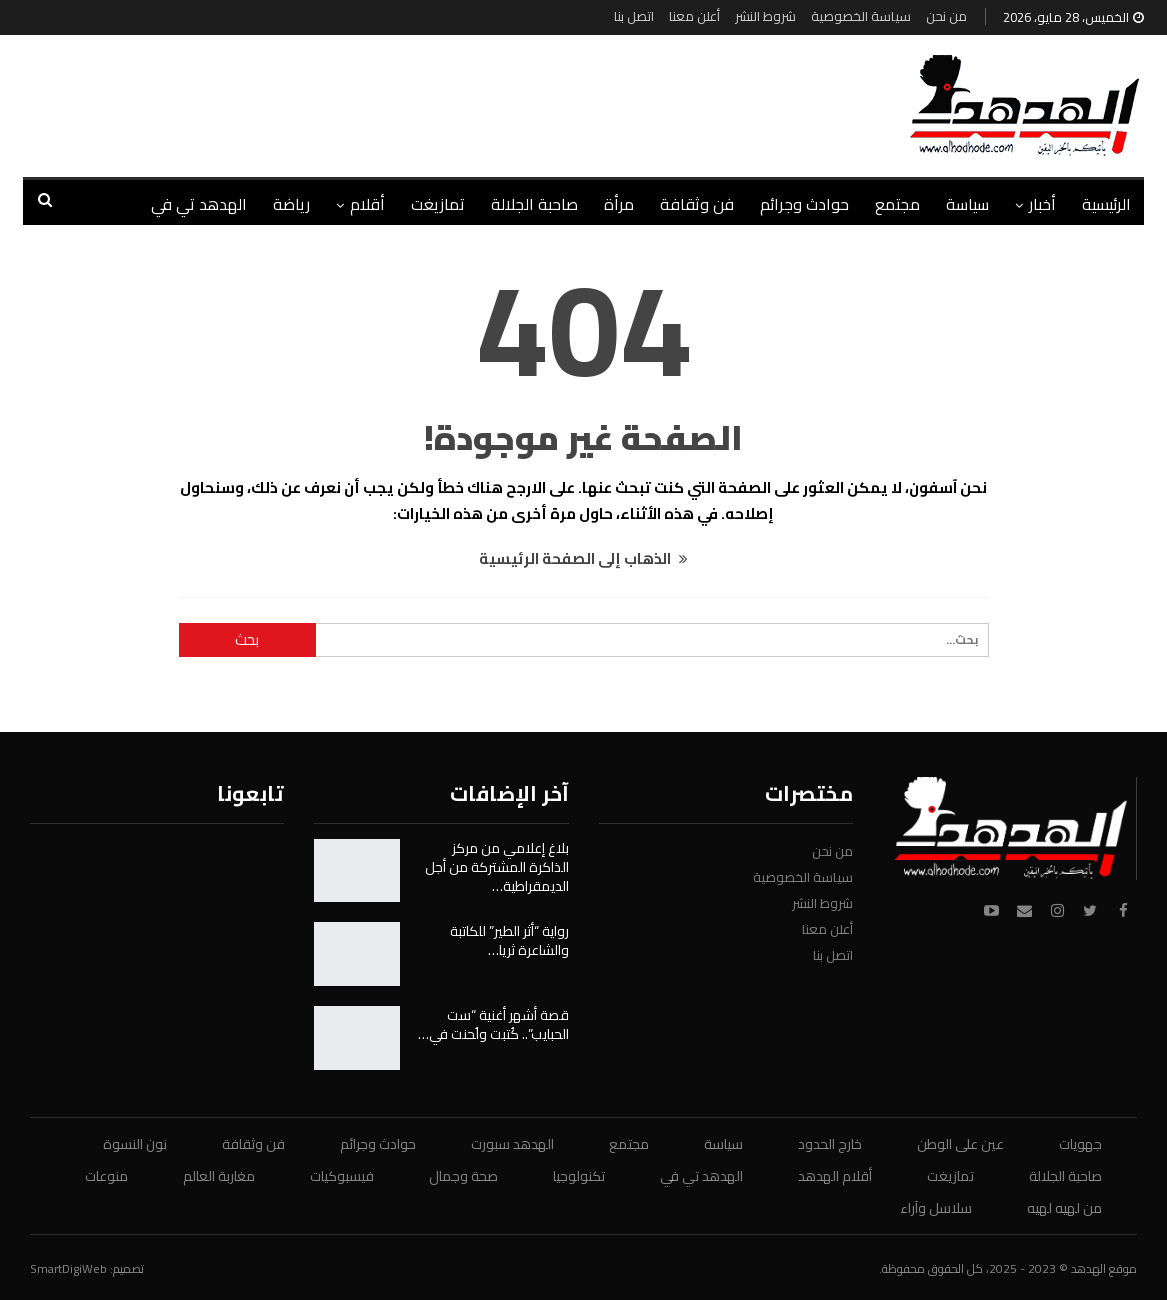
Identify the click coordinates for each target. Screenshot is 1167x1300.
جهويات (1080, 1144)
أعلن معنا (694, 16)
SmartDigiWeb (68, 1268)
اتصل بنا (634, 16)
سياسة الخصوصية (861, 16)
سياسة (967, 204)
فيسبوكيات (342, 1176)
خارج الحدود (830, 1144)
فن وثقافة (697, 204)
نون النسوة (135, 1144)
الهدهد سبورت (512, 1144)
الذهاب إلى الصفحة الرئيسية (583, 558)
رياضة (291, 204)
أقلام (367, 204)
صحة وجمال (463, 1176)
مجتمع (897, 204)
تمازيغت (438, 204)
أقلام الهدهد (835, 1176)
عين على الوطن (960, 1144)
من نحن (946, 16)
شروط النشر (765, 16)
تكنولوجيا (579, 1176)
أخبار (1042, 204)
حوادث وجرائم (804, 204)
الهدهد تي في (199, 204)
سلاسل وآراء (936, 1208)
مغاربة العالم (219, 1176)
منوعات (106, 1176)
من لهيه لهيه (1064, 1208)
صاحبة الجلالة (534, 204)
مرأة (619, 204)
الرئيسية (1106, 204)
